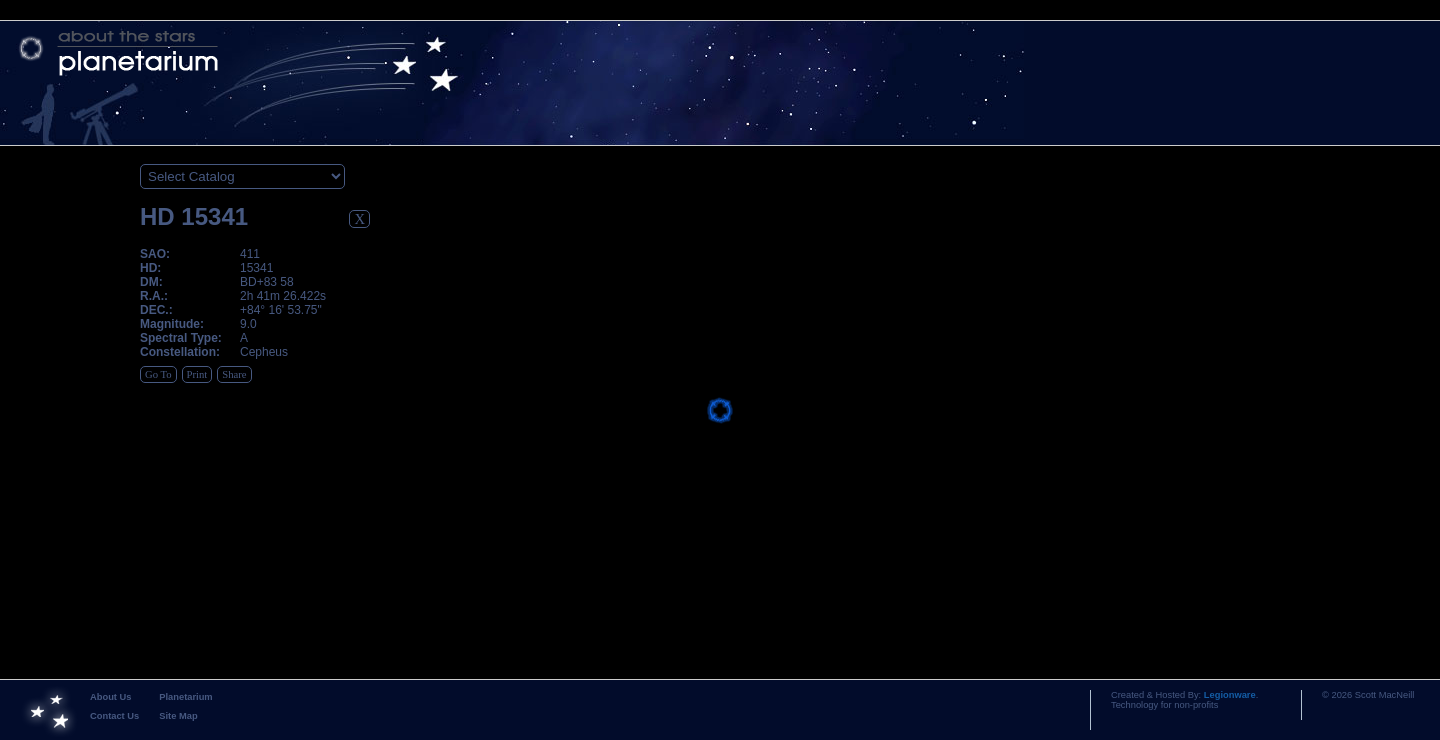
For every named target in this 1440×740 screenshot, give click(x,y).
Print (197, 374)
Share (234, 374)
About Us (110, 697)
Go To (158, 374)
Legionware (1230, 695)
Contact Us (114, 716)
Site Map (178, 716)
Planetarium (185, 697)
